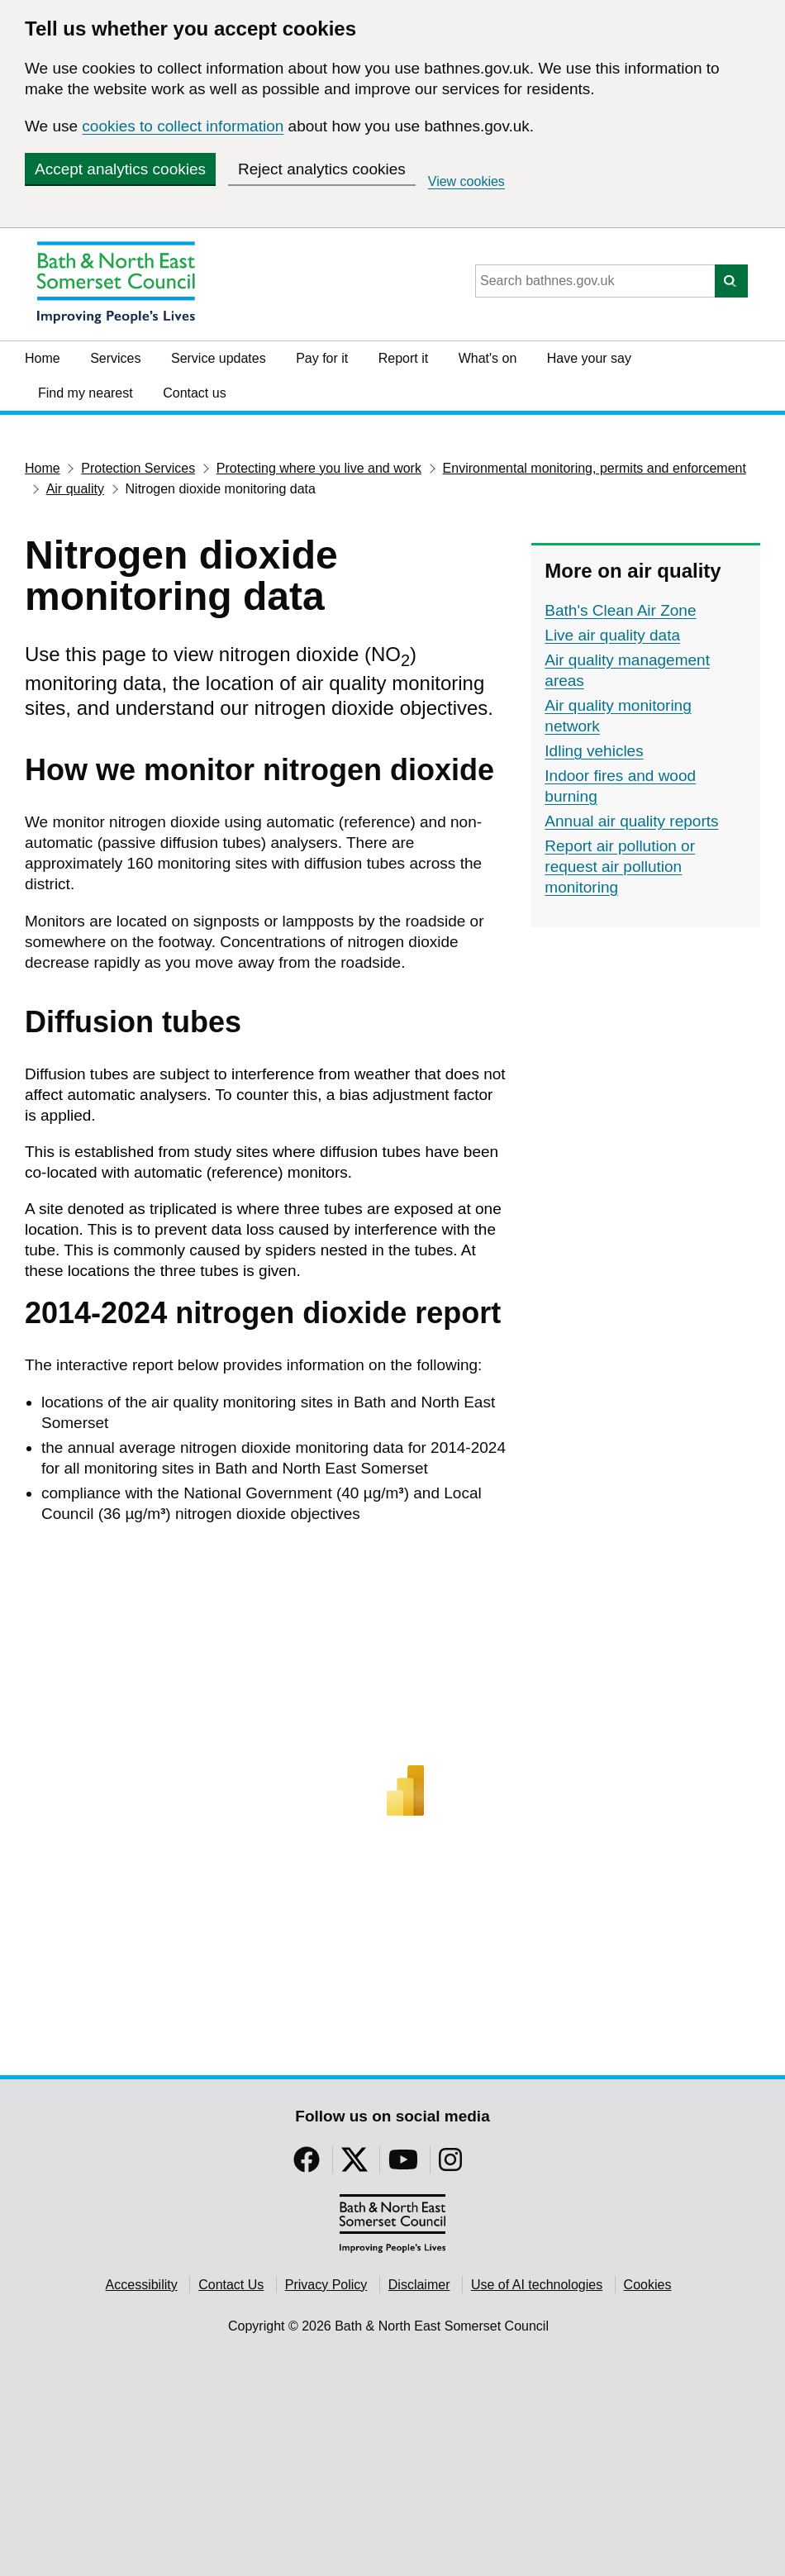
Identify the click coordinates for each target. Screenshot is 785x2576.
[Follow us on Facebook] (306, 2165)
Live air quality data (612, 635)
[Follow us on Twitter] (354, 2165)
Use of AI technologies (536, 2285)
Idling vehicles (594, 750)
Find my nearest (85, 393)
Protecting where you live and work (318, 468)
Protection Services (138, 468)
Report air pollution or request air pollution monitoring (620, 866)
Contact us (194, 393)
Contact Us (231, 2285)
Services (115, 358)
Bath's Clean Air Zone (620, 610)
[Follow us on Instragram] (450, 2165)
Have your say (589, 358)
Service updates (218, 358)
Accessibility (142, 2285)
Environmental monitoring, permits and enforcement (594, 468)
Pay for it (322, 358)
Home (42, 358)
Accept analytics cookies (120, 169)
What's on (488, 358)
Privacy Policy (326, 2285)
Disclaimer (419, 2285)
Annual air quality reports (631, 821)
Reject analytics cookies (322, 169)
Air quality (75, 489)
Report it (403, 358)
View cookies (466, 181)
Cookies (648, 2285)
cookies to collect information (182, 126)
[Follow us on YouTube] (403, 2165)
